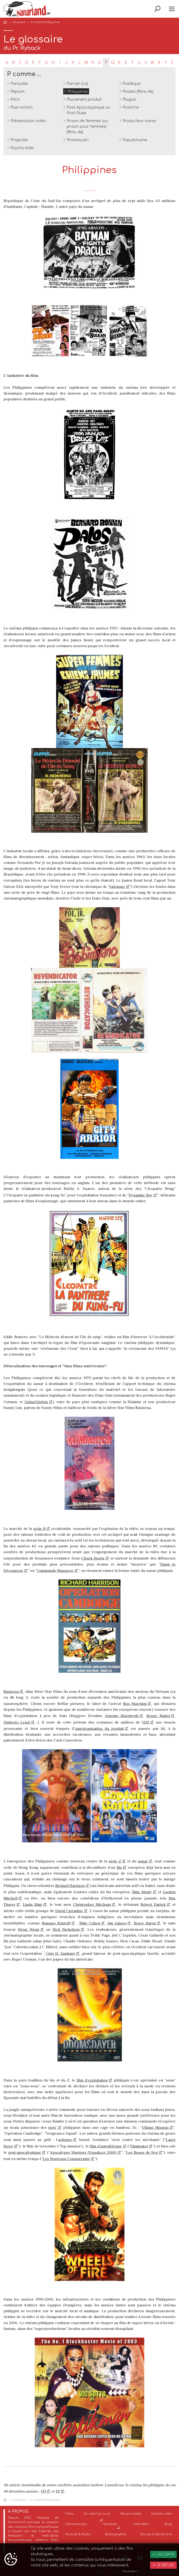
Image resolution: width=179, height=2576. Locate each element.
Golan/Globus (36, 1402)
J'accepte (163, 2554)
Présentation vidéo (28, 121)
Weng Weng (28, 1929)
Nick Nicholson (66, 1929)
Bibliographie (115, 2534)
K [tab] (73, 63)
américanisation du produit (99, 1728)
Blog (168, 2524)
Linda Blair (32, 1904)
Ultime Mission (155, 2127)
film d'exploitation (92, 2080)
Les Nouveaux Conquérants (66, 2158)
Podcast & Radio (77, 2534)
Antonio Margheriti (122, 1715)
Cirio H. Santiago (60, 1953)
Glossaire (19, 22)
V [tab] (146, 63)
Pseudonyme (135, 140)
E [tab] (33, 63)
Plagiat (129, 99)
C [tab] (20, 63)
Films (69, 2513)
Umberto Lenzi (16, 1722)
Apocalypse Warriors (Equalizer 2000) (83, 2152)
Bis (119, 1867)
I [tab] (59, 63)
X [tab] (159, 63)
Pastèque (132, 84)
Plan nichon (21, 107)
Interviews (140, 2524)
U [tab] (139, 63)
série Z (115, 1861)
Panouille (19, 84)
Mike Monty (142, 1892)
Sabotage (117, 886)
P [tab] (106, 62)
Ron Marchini (135, 1703)
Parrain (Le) (77, 84)
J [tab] (66, 63)
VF (57, 2491)
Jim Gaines (116, 1923)
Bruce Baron (145, 1923)
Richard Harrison (70, 1885)
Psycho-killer (22, 148)
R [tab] (119, 63)
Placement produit (84, 99)
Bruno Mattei (158, 1715)
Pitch (15, 99)
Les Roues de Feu (142, 2152)
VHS (145, 1722)
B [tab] (13, 63)
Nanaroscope (76, 2524)
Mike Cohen (89, 1923)
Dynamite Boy (140, 1195)
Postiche (131, 107)
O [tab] (99, 63)
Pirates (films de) (138, 91)
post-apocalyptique (24, 2152)
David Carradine (69, 1910)
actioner (65, 2139)
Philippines (78, 91)
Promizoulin (78, 140)
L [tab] (79, 63)
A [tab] (7, 63)
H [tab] (53, 63)
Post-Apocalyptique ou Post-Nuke (88, 110)
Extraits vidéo (161, 2513)
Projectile (19, 140)
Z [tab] (172, 63)
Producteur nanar (139, 121)
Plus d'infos (130, 2571)
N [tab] (92, 63)
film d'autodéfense (106, 2146)
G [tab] (46, 63)
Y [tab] (165, 63)
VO (43, 2491)
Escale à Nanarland (156, 2534)
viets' (52, 2127)
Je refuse (163, 2565)
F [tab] (40, 63)
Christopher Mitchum (92, 1904)
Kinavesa (11, 1691)
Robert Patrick (153, 1904)
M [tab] (86, 63)
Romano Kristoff (56, 1923)
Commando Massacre (55, 1570)
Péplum (17, 91)
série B (39, 1528)
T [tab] (132, 63)
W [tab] (152, 63)
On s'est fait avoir (96, 2513)
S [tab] (126, 63)
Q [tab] (112, 63)
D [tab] (26, 63)
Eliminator (139, 2146)
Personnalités (130, 2513)
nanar (143, 1861)
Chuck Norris (92, 1558)
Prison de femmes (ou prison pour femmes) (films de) (87, 126)
